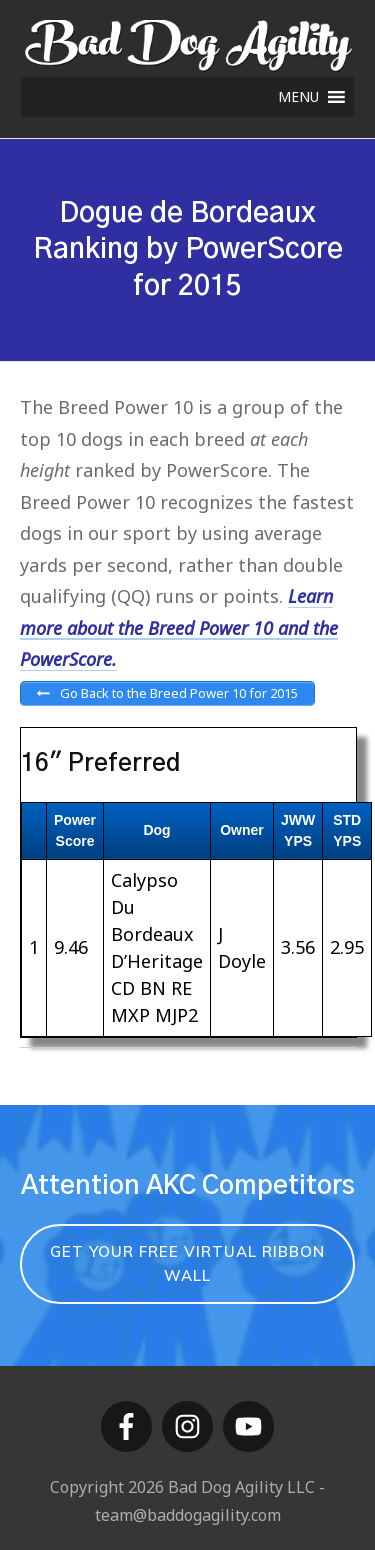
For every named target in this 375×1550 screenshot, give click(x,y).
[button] (298, 97)
